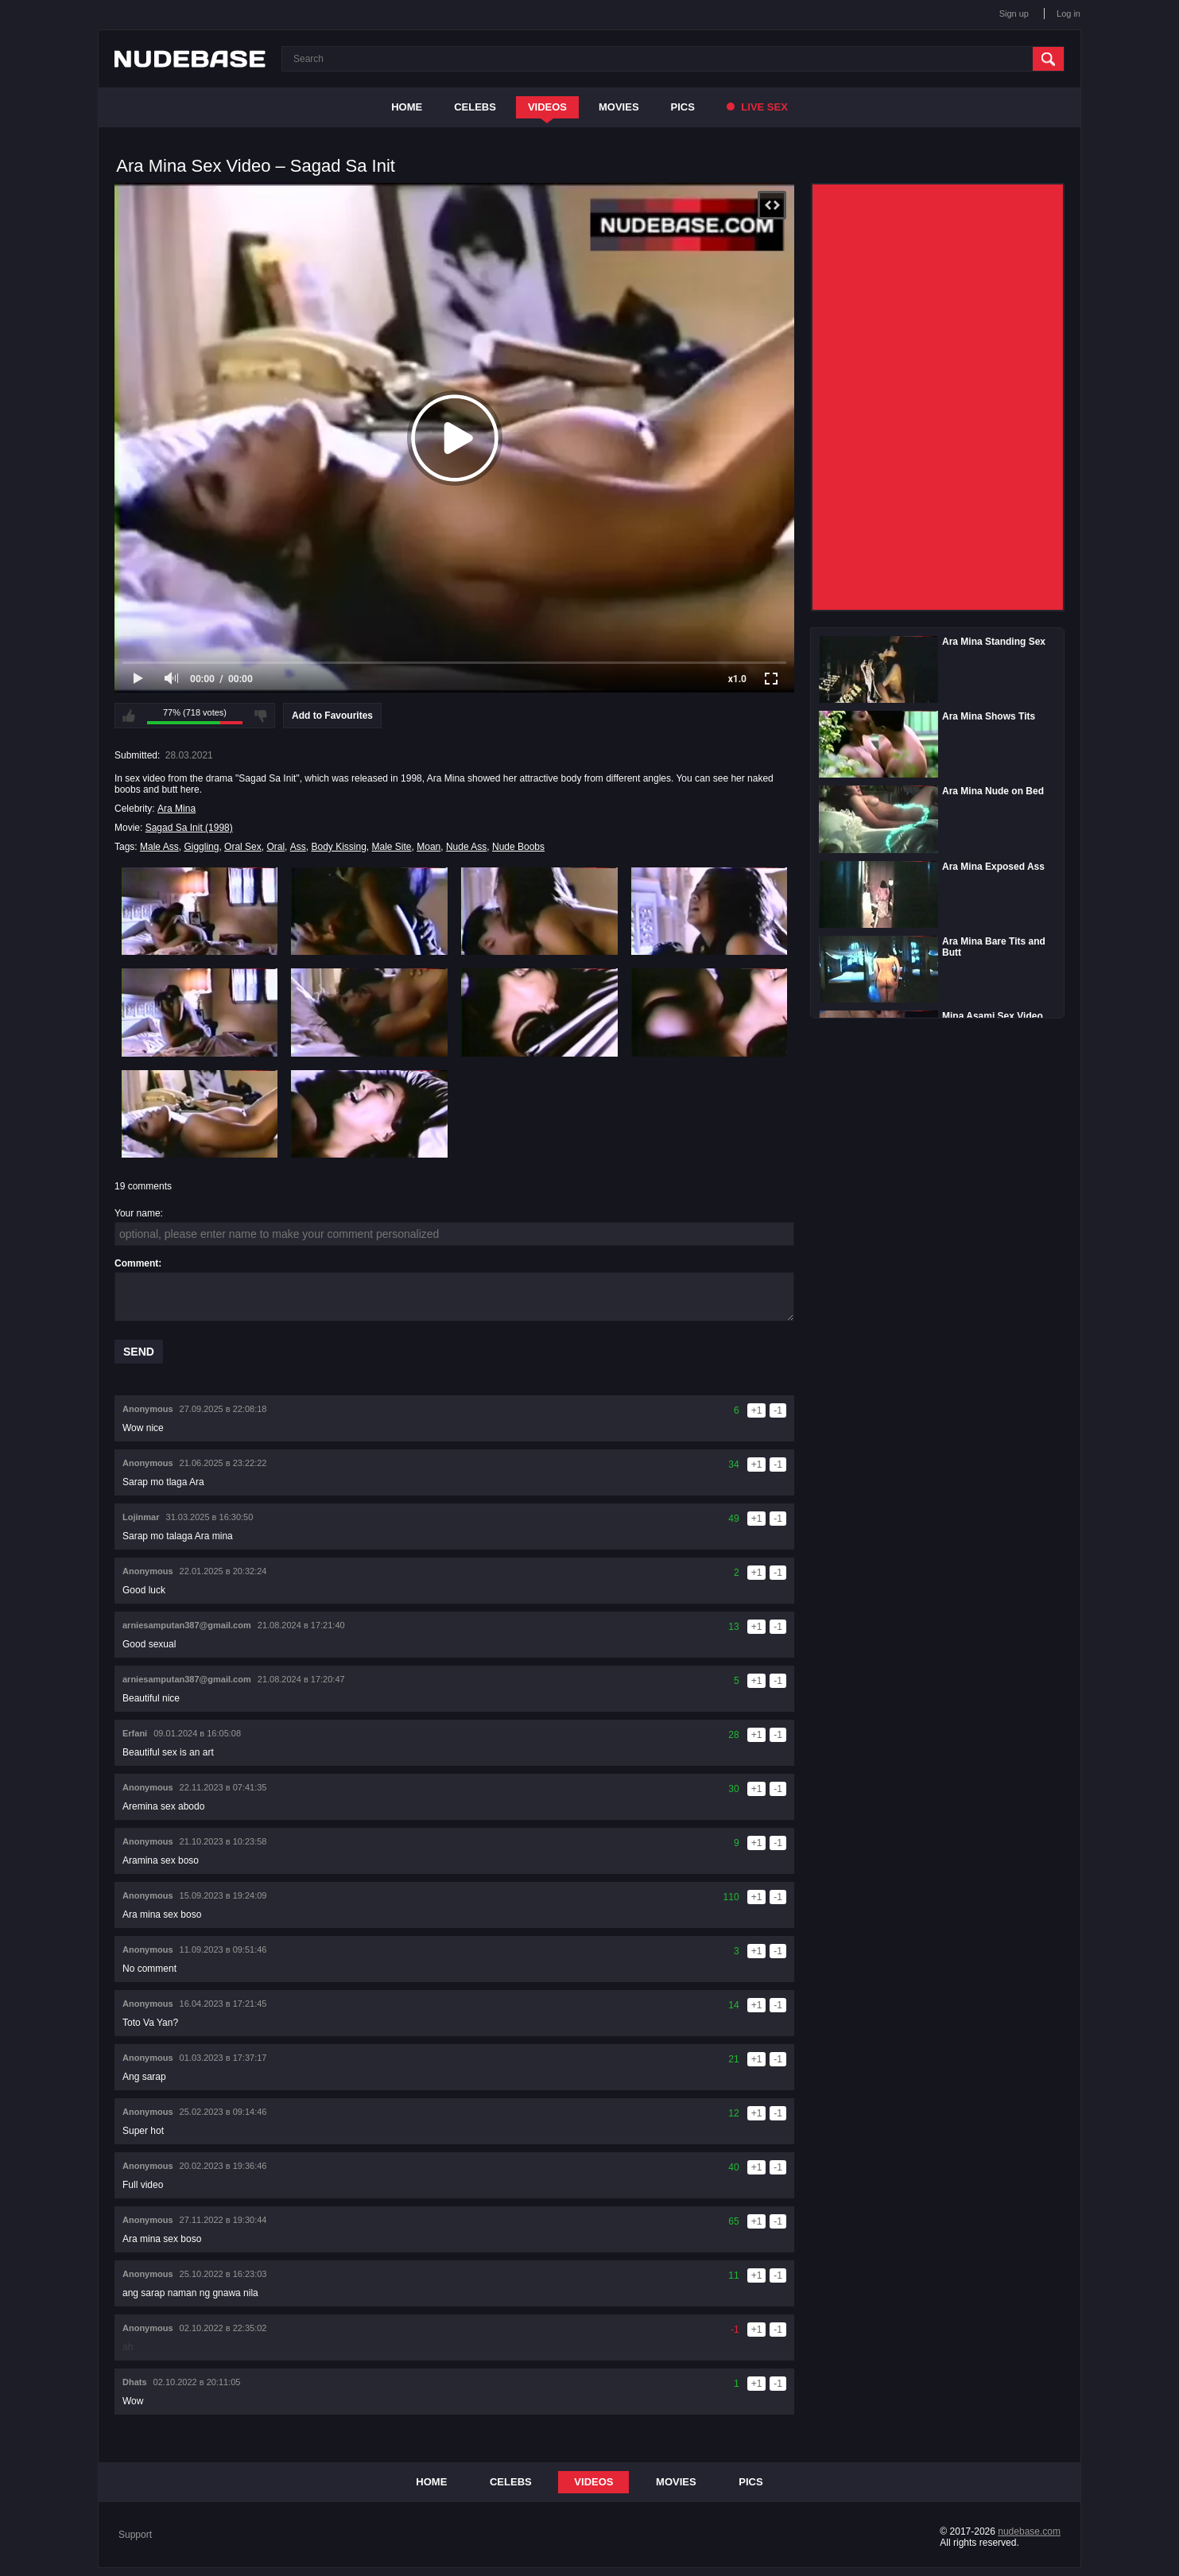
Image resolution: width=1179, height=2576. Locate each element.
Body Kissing (338, 846)
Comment (136, 1263)
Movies (619, 107)
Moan (428, 846)
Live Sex (757, 107)
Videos (547, 107)
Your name (137, 1213)
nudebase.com (1029, 2531)
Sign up (1014, 13)
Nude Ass (466, 846)
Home (406, 107)
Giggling (201, 846)
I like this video (128, 715)
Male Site (392, 846)
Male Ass (159, 846)
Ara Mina (176, 808)
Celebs (475, 107)
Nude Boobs (518, 846)
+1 (756, 1410)
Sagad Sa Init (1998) (189, 827)
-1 (778, 1410)
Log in (1068, 13)
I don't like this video (260, 715)
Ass (298, 846)
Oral (275, 846)
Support (135, 2534)
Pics (683, 107)
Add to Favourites (332, 715)
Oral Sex (243, 846)
